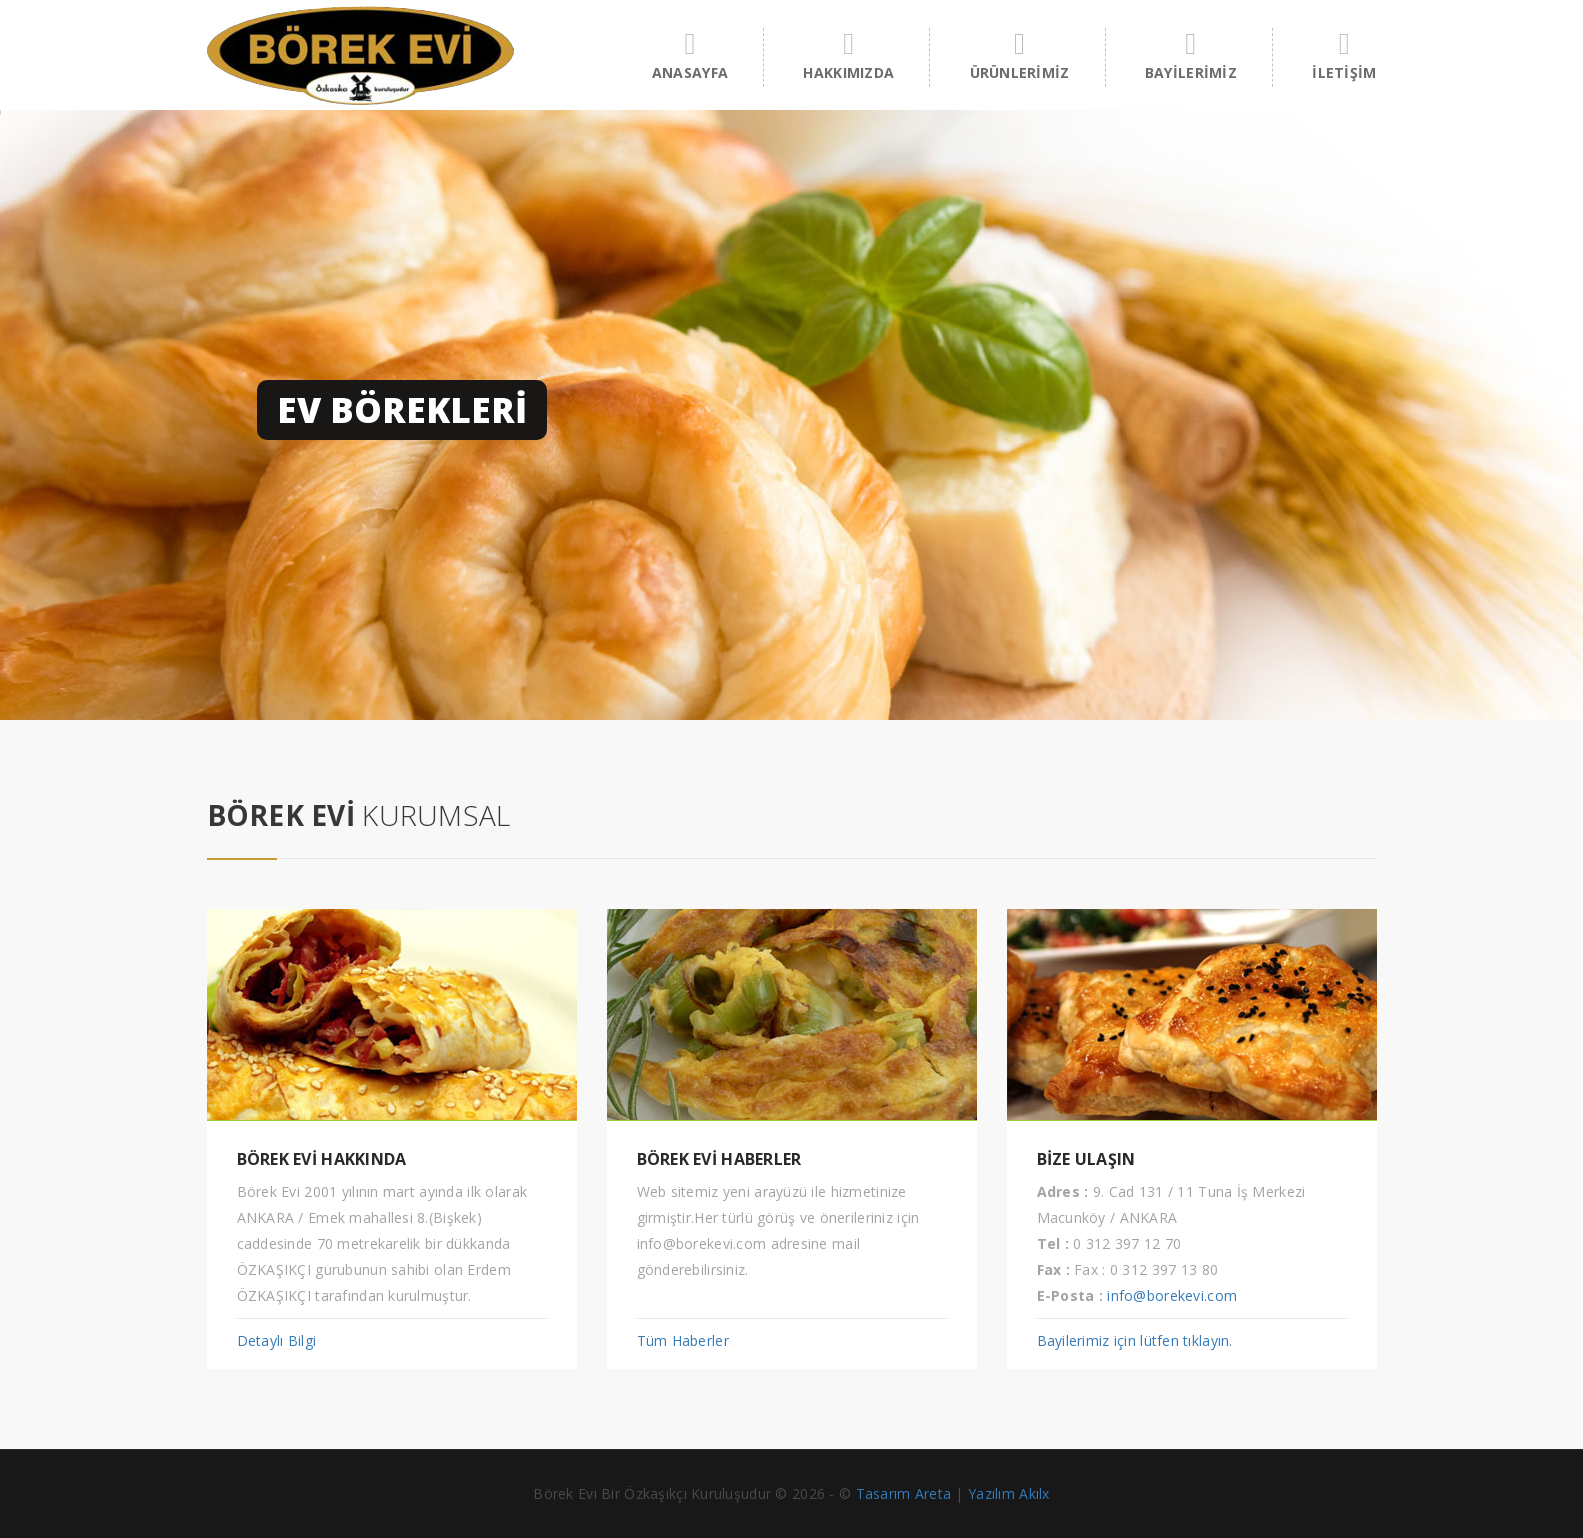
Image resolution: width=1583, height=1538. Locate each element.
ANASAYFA (690, 55)
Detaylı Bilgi (277, 1340)
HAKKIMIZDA (848, 55)
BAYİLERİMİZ (1191, 55)
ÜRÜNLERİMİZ (1020, 55)
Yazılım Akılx (1009, 1493)
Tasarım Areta (904, 1493)
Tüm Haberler (683, 1340)
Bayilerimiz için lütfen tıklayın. (1135, 1340)
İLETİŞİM (1344, 55)
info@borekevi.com (1172, 1295)
